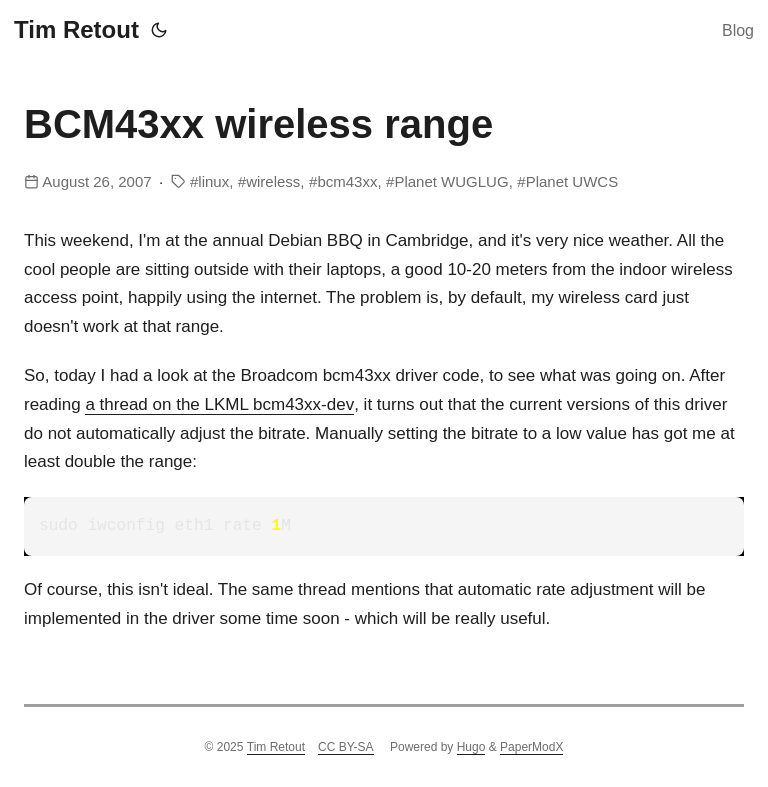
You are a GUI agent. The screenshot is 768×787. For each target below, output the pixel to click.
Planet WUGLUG (451, 181)
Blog (738, 30)
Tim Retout (76, 29)
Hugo (471, 747)
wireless (273, 181)
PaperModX (531, 747)
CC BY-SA (346, 747)
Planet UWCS (572, 181)
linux (213, 181)
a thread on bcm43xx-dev (219, 404)
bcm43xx (347, 181)
